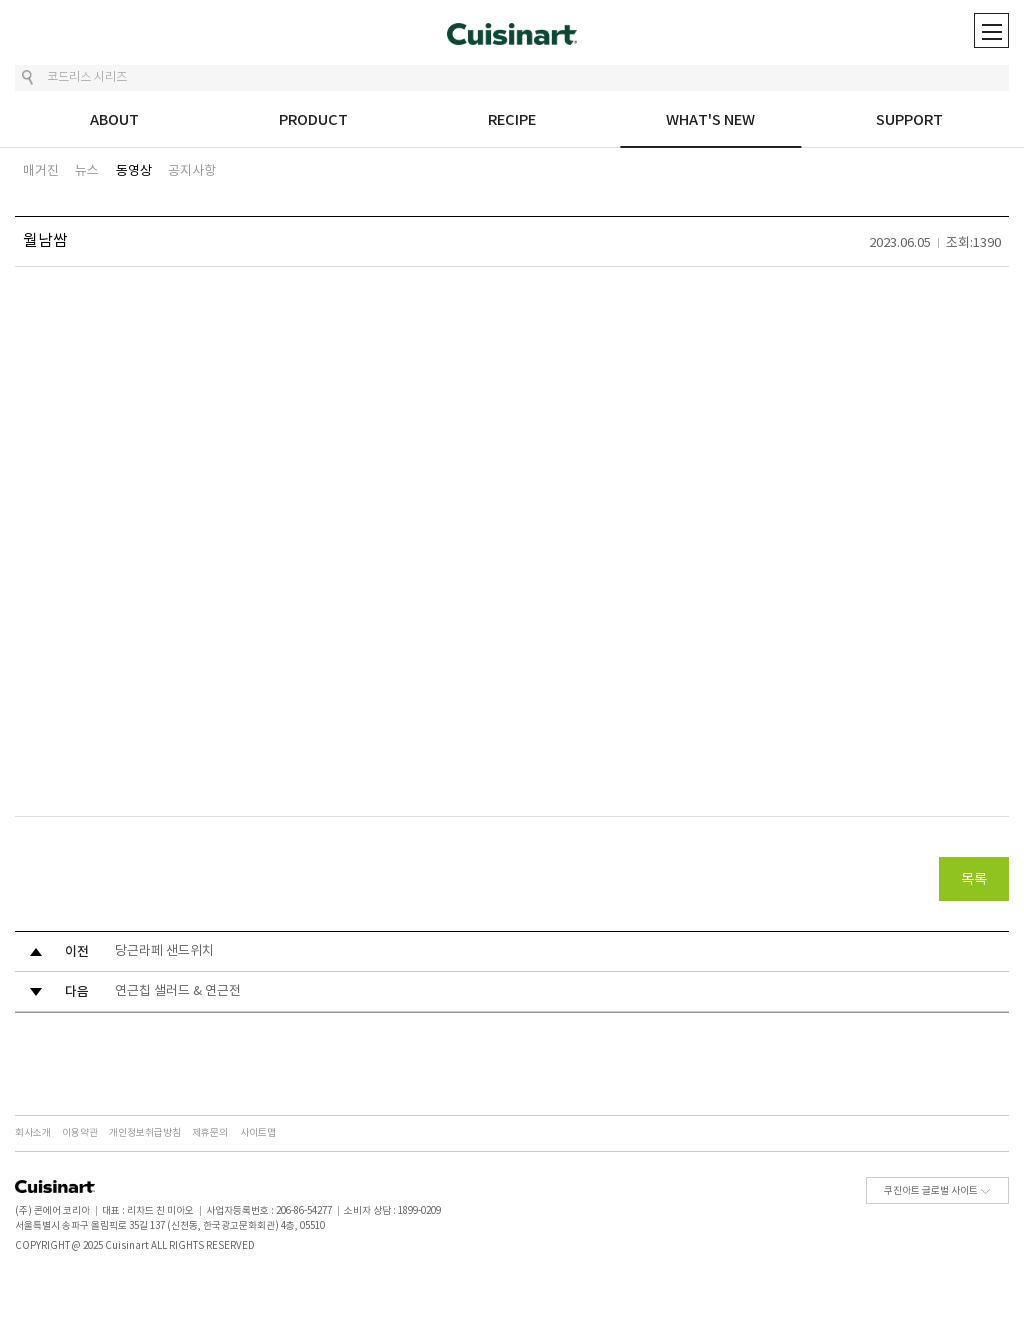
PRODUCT (313, 120)
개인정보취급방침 (145, 1133)
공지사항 (192, 171)
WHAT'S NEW (710, 120)
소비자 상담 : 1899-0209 (392, 1211)
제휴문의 (210, 1133)
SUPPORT (909, 120)
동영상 (134, 171)
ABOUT (114, 120)
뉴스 (87, 171)
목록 (974, 880)
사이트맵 (258, 1133)
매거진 (41, 171)
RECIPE (512, 120)
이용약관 (80, 1133)
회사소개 (33, 1133)
